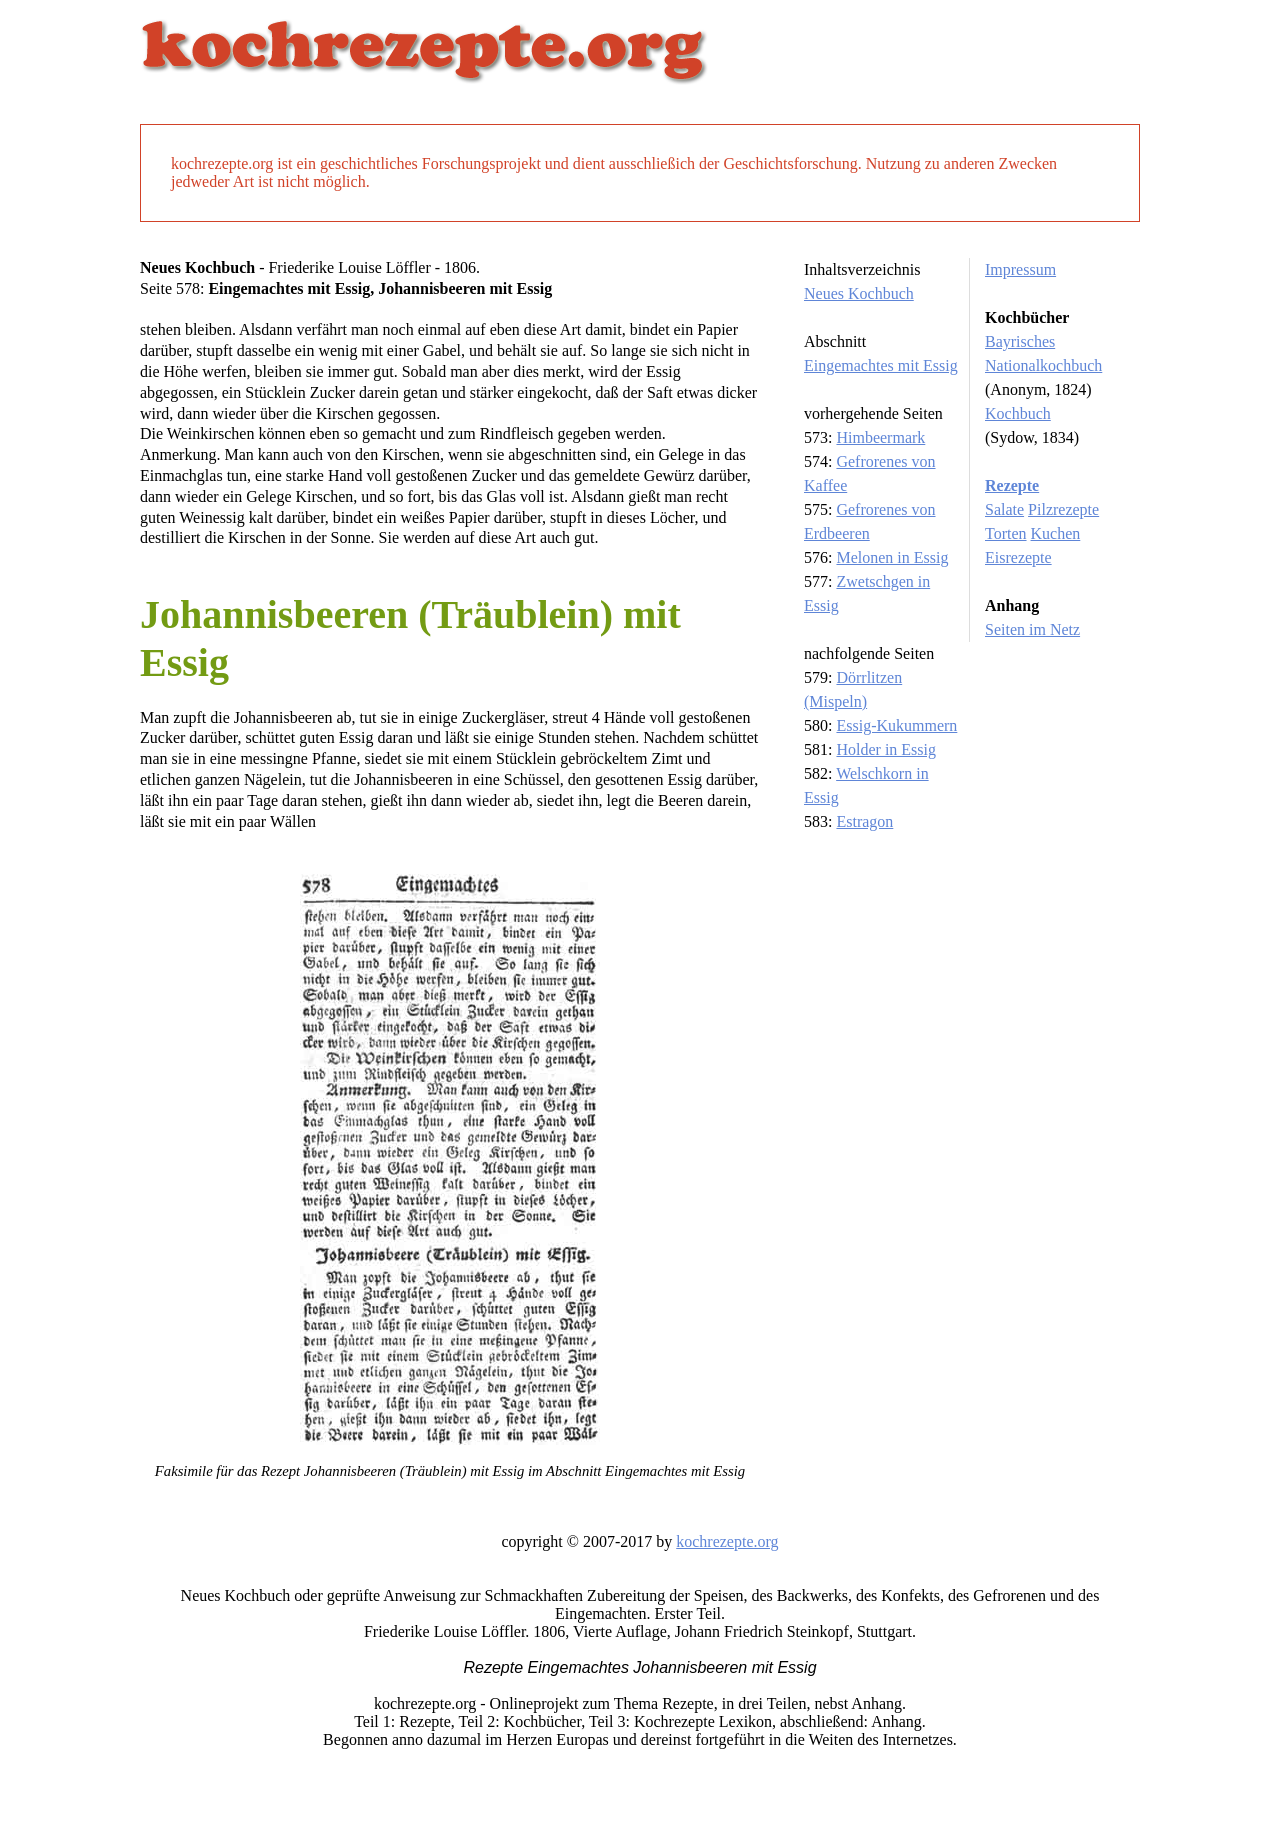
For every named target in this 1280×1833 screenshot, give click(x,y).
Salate (1004, 509)
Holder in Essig (886, 749)
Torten (1006, 533)
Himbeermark (880, 437)
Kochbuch (1018, 413)
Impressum (1020, 269)
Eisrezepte (1018, 557)
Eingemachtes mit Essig (881, 365)
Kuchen (1056, 533)
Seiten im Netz (1032, 629)
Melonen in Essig (892, 557)
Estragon (864, 821)
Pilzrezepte (1063, 509)
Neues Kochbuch (859, 293)
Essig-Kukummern (896, 725)
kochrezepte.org (727, 1541)
